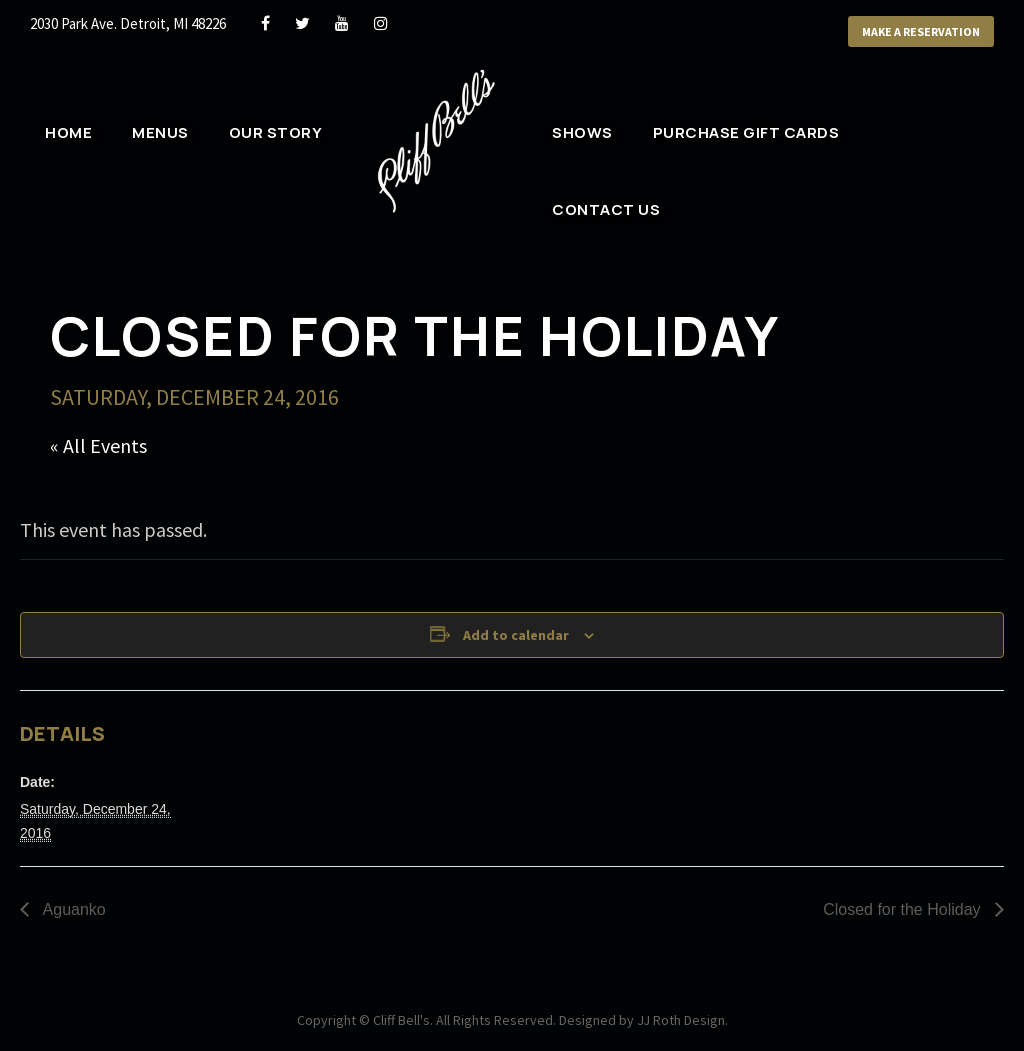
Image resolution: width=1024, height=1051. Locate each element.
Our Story (276, 132)
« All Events (98, 445)
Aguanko (72, 909)
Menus (160, 132)
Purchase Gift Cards (746, 132)
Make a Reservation (921, 31)
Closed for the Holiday (904, 909)
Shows (582, 132)
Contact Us (606, 209)
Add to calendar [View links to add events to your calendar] (516, 635)
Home (68, 132)
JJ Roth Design (681, 1020)
